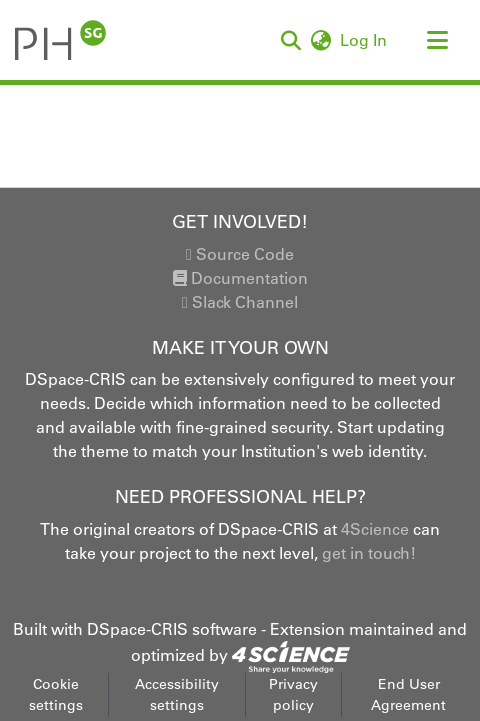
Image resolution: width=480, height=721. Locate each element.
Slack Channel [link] (240, 302)
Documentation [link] (240, 278)
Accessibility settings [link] (177, 694)
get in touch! (369, 553)
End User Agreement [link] (408, 694)
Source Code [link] (240, 254)
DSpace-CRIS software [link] (172, 629)
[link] (291, 655)
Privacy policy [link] (293, 694)
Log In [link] (364, 40)
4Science (375, 529)
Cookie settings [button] (56, 694)
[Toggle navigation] (437, 40)
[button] (60, 40)
